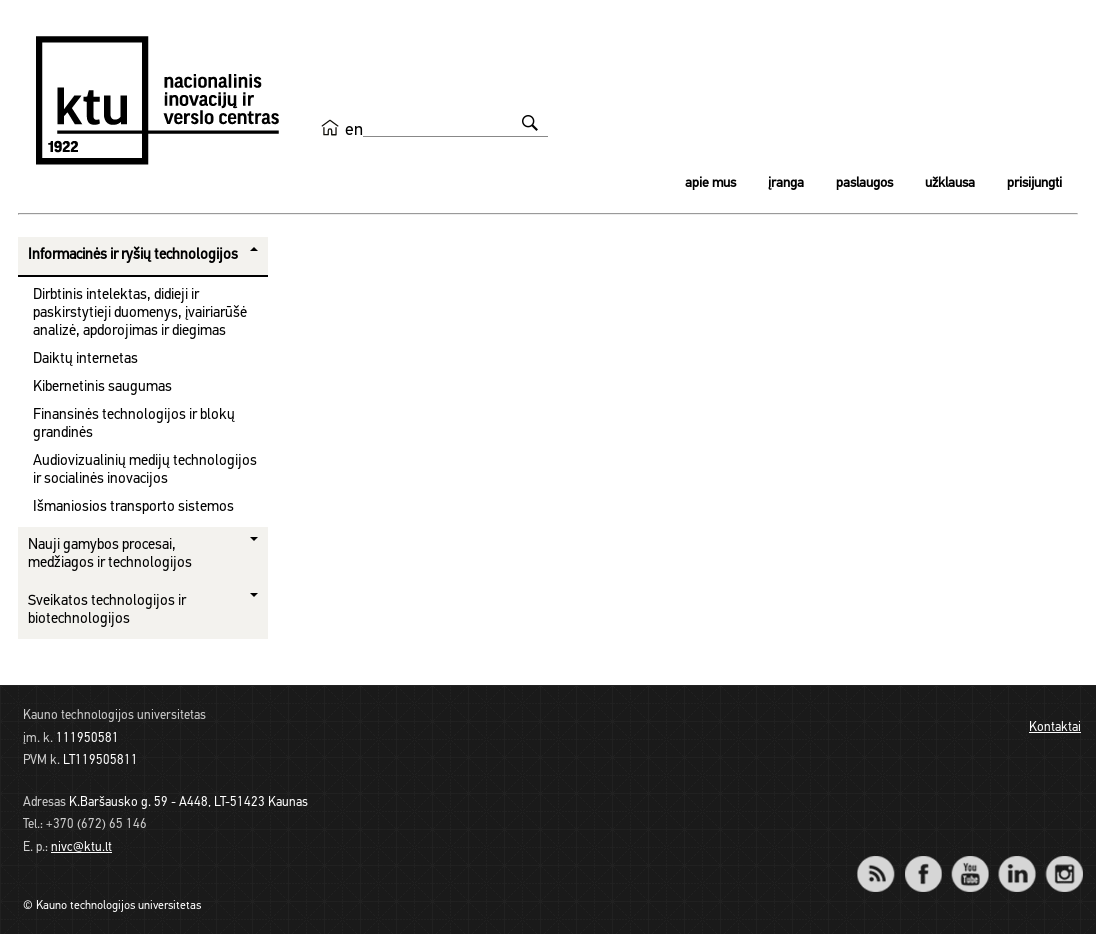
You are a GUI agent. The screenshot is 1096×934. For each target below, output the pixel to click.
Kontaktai (1055, 727)
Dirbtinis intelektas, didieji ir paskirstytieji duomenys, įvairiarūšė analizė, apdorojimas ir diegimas (140, 313)
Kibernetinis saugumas (102, 387)
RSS (884, 860)
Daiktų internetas (85, 359)
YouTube (969, 860)
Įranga (786, 183)
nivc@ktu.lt (81, 847)
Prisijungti (1034, 183)
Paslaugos (864, 183)
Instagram (1063, 860)
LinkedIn (1016, 860)
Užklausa (950, 183)
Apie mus (710, 183)
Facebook (922, 860)
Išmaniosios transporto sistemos (133, 507)
